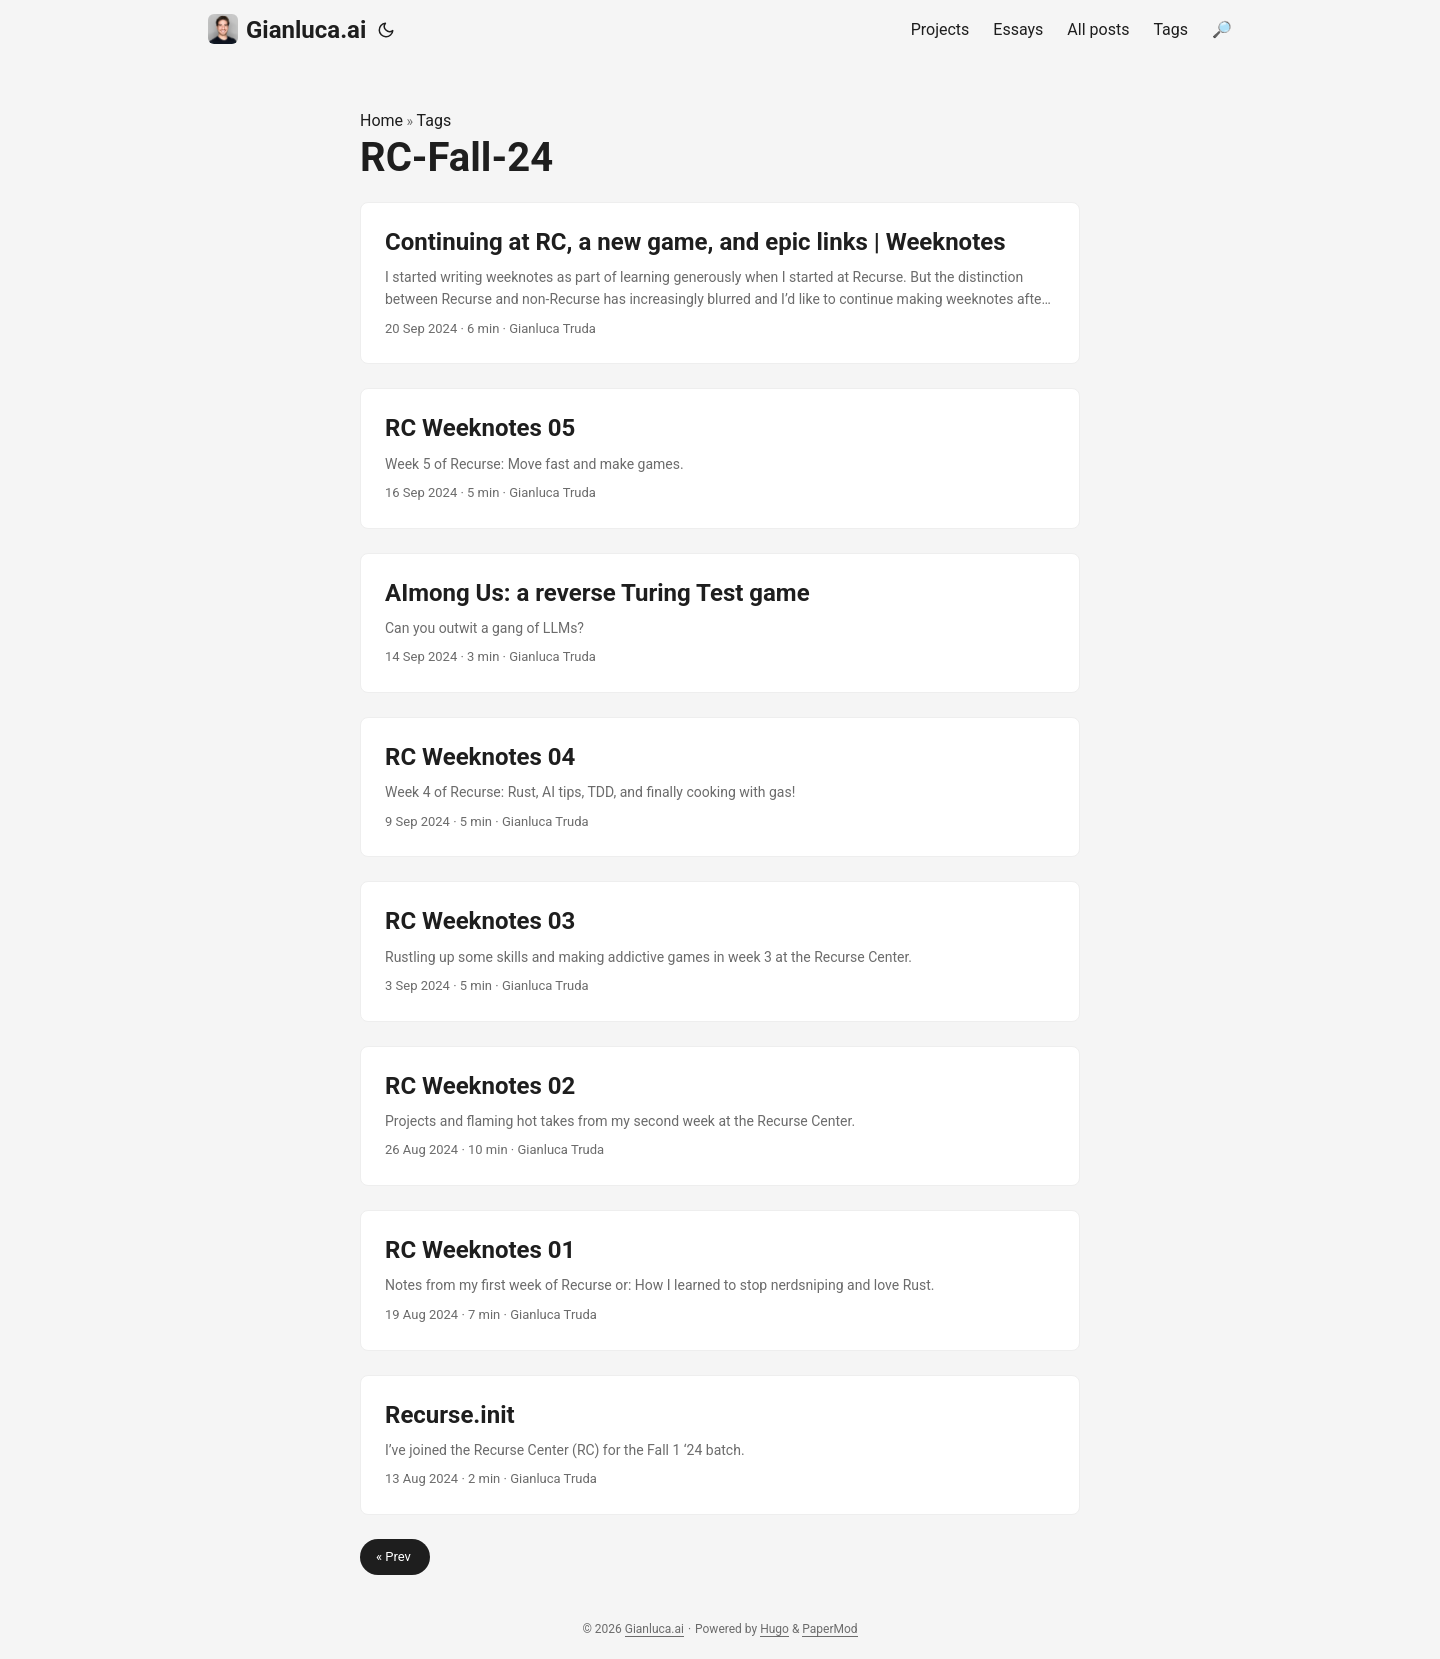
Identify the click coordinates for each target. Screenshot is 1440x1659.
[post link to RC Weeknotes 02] (720, 1116)
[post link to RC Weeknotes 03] (720, 951)
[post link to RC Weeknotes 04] (720, 787)
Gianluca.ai (287, 29)
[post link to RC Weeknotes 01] (720, 1280)
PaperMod (829, 1629)
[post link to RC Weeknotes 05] (720, 458)
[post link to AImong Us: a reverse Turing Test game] (720, 623)
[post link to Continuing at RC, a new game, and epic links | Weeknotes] (720, 283)
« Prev (395, 1556)
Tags (434, 120)
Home (381, 120)
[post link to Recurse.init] (720, 1445)
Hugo (774, 1629)
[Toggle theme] (386, 30)
